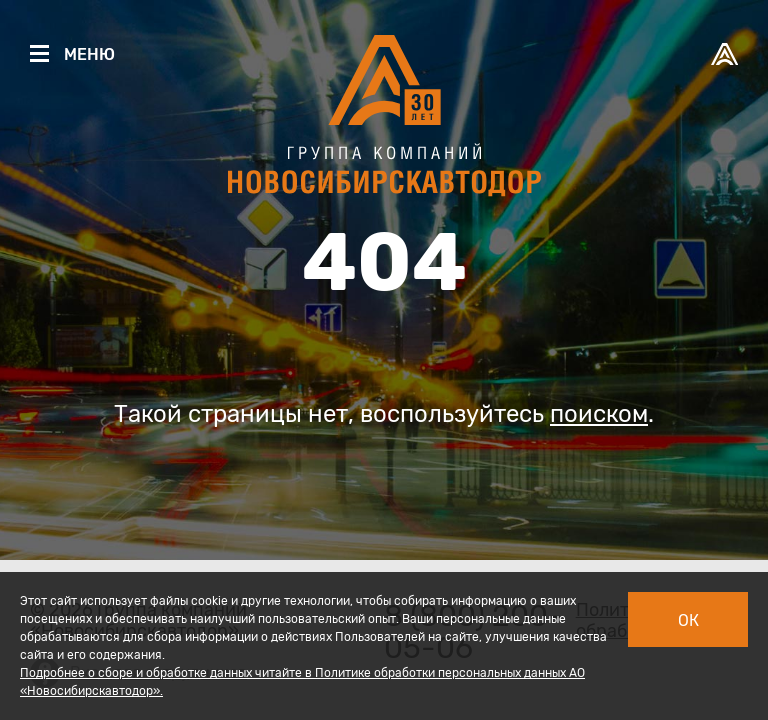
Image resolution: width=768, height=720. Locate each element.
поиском (599, 414)
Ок (688, 620)
